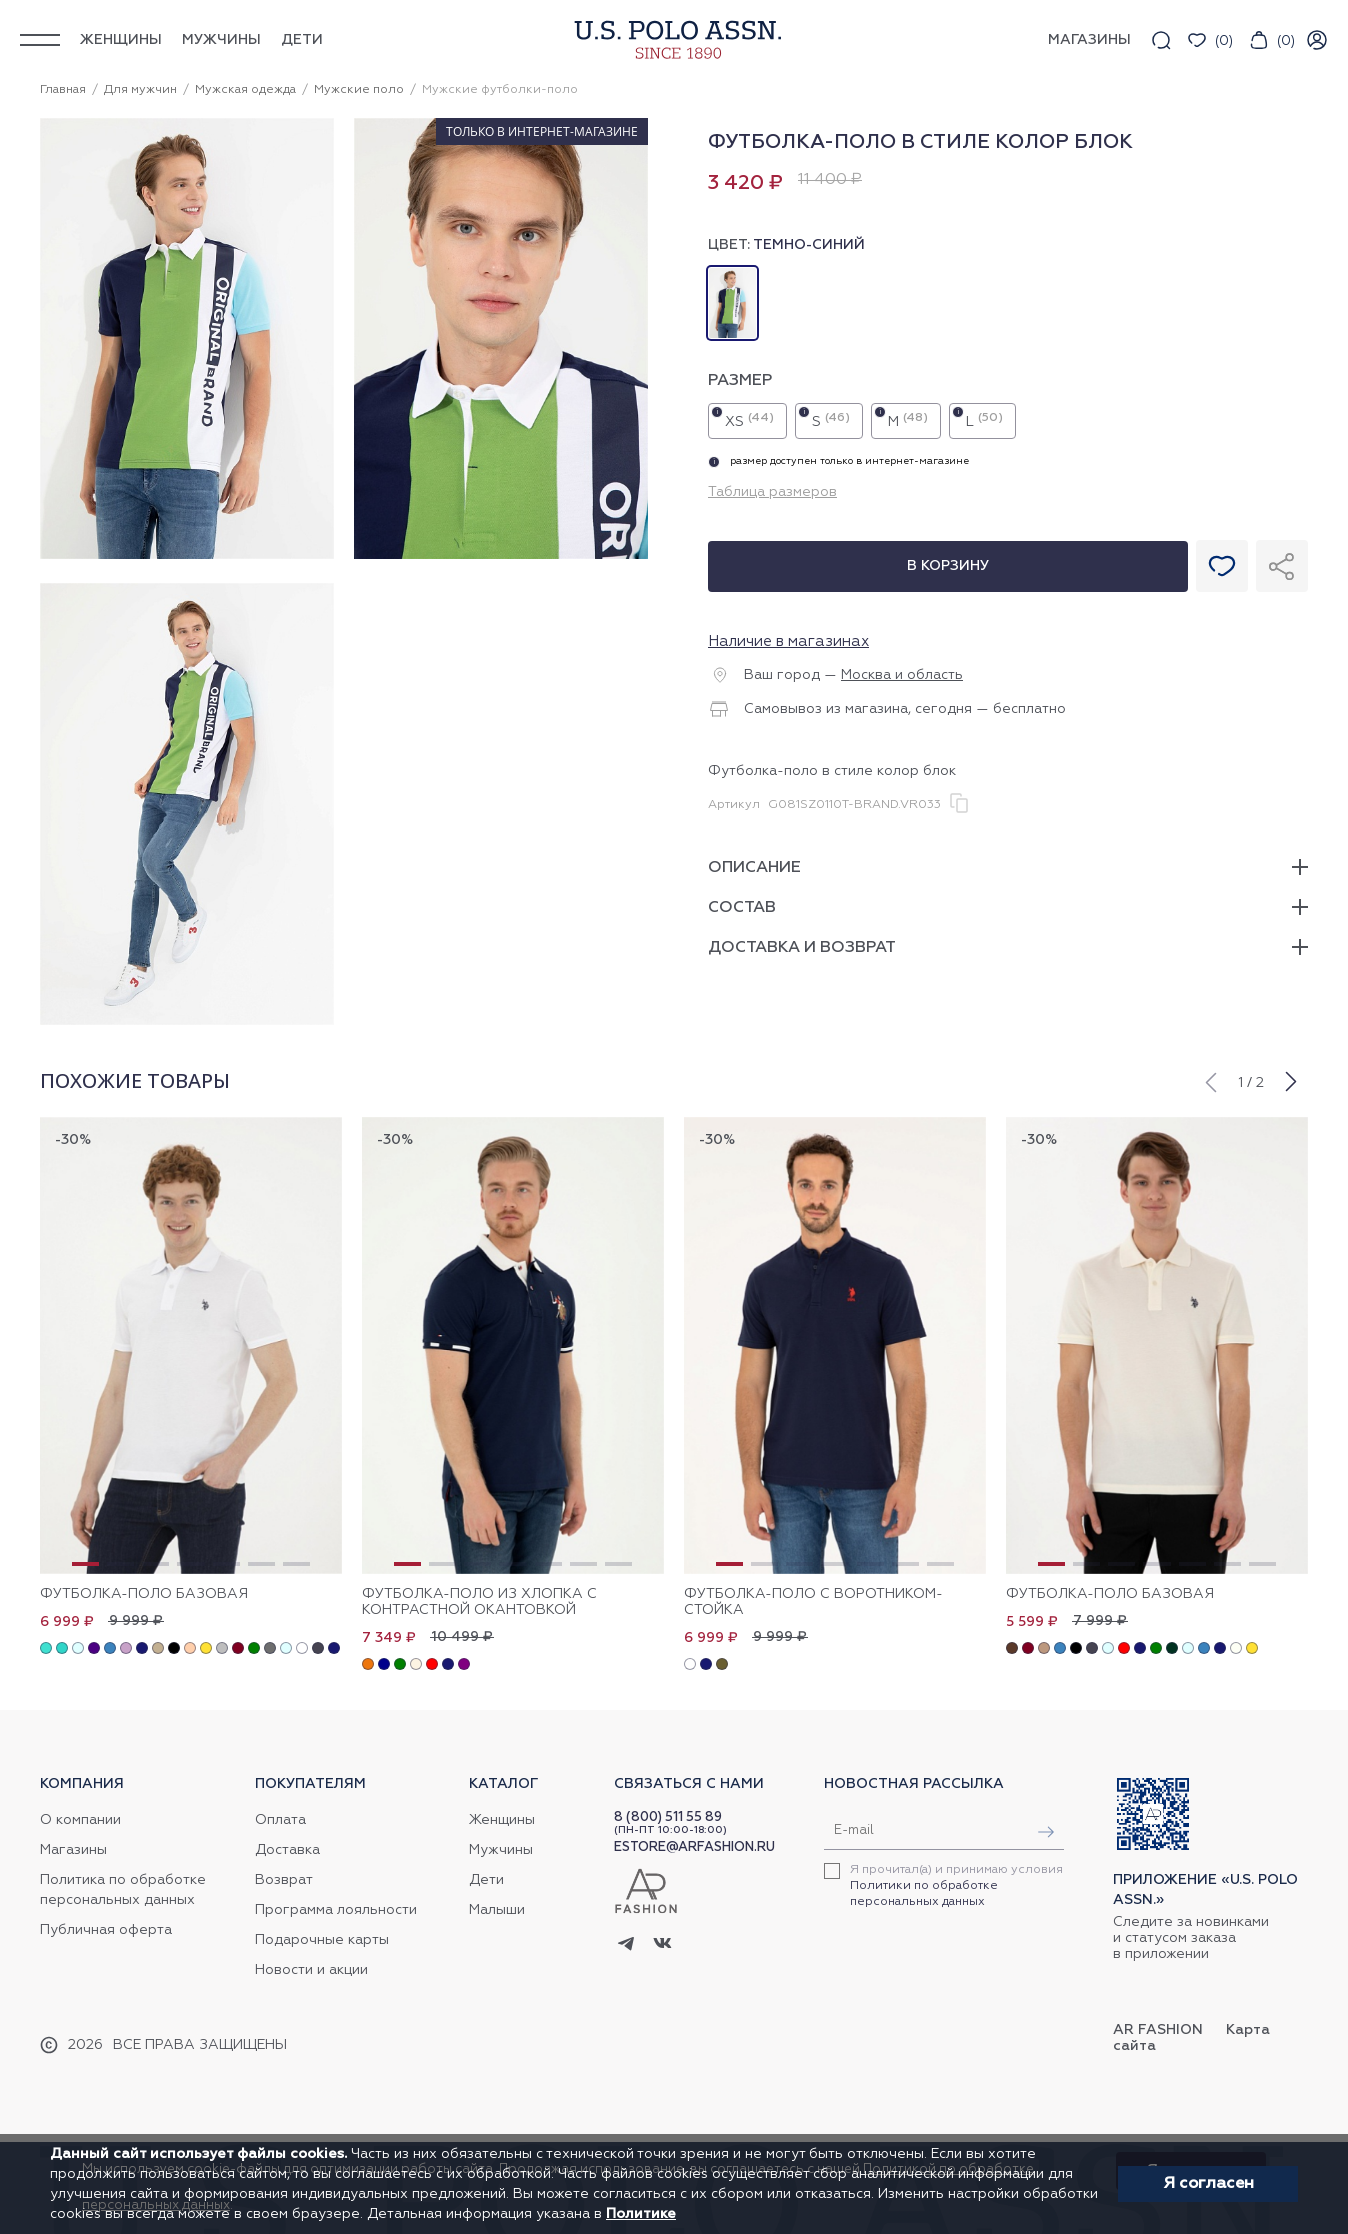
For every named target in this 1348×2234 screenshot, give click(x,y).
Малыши (497, 1910)
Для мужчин (140, 90)
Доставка (287, 1850)
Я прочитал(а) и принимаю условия (956, 1886)
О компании (80, 1820)
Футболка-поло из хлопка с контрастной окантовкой (479, 1602)
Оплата (280, 1820)
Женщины (121, 40)
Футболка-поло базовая (144, 1594)
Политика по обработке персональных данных (123, 1890)
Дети (302, 40)
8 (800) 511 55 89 (668, 1817)
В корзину (948, 566)
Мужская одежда (245, 90)
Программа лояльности (336, 1910)
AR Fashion (1158, 2030)
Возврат (284, 1880)
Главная (63, 90)
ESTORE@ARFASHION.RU (694, 1847)
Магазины (73, 1850)
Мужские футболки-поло (500, 90)
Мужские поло (359, 90)
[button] (1210, 1080)
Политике (641, 2214)
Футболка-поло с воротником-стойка (813, 1602)
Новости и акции (311, 1970)
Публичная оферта (106, 1930)
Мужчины (221, 40)
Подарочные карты (322, 1940)
